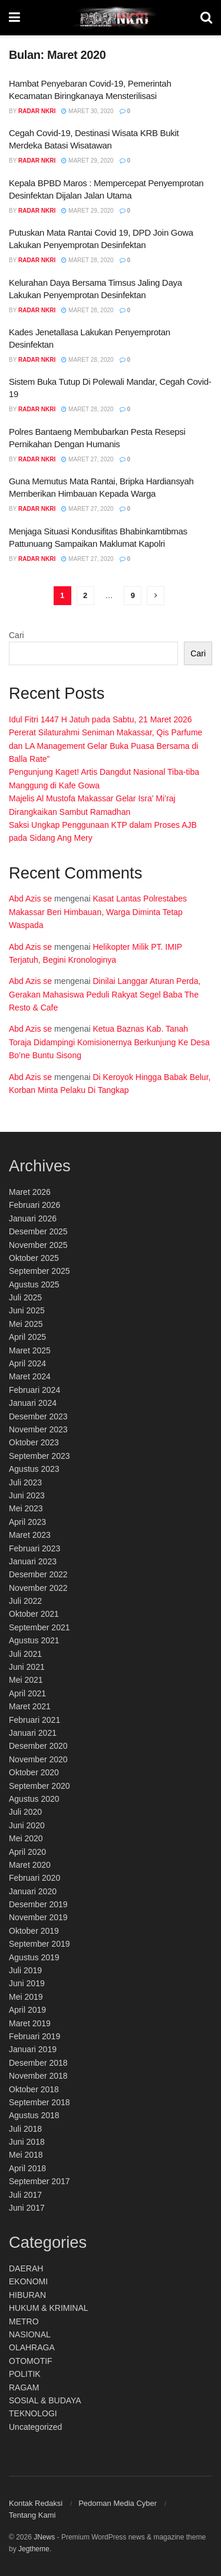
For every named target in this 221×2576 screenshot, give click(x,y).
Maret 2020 (30, 1865)
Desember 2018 (38, 2063)
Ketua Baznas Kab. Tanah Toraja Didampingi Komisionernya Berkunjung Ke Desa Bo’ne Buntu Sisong (109, 1042)
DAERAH (26, 2268)
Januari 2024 (33, 1403)
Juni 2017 (27, 2207)
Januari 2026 (33, 1218)
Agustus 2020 (34, 1799)
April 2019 (27, 2009)
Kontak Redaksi (35, 2503)
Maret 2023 (30, 1535)
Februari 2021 (34, 1720)
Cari (16, 635)
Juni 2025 (27, 1310)
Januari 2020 (33, 1891)
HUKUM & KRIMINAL (48, 2308)
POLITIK (25, 2374)
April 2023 (27, 1522)
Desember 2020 (38, 1746)
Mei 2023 (26, 1508)
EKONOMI (28, 2281)
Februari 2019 (34, 2036)
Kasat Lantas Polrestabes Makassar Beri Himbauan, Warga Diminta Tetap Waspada (98, 912)
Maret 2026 (30, 1192)
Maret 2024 (30, 1376)
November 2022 (38, 1588)
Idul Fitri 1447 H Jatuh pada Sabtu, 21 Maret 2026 (100, 719)
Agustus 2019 (34, 1957)
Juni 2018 (27, 2141)
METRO (24, 2321)
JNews (44, 2537)
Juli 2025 (25, 1297)
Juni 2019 (27, 1983)
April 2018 (27, 2168)
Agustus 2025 (34, 1284)
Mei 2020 (26, 1838)
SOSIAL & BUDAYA (45, 2400)
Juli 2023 (25, 1482)
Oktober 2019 (34, 1931)
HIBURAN (27, 2295)
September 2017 (39, 2181)
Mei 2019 (26, 1997)
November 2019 (38, 1917)
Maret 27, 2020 (87, 459)
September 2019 (39, 1943)
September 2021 (39, 1627)
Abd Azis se (30, 898)
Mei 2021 (26, 1680)
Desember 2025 (38, 1231)
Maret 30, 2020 (87, 111)
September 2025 (39, 1271)
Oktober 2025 (34, 1258)
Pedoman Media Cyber (117, 2503)
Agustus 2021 (34, 1640)
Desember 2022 (38, 1574)
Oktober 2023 (34, 1442)
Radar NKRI (36, 111)
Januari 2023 (33, 1561)
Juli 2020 (25, 1812)
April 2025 (27, 1337)
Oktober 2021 (34, 1614)
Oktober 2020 (34, 1772)
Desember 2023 (38, 1416)
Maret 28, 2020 (87, 260)
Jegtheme (34, 2549)
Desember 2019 (38, 1904)
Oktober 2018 (34, 2089)
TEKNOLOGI (33, 2413)
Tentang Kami (32, 2515)
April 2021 (27, 1693)
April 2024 (27, 1363)
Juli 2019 (25, 1970)
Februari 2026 (34, 1205)
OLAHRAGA (32, 2347)
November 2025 (38, 1245)
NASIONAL (30, 2334)
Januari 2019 (33, 2049)
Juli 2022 (25, 1601)
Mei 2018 (26, 2154)
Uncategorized (35, 2427)
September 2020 (39, 1786)
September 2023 (39, 1456)
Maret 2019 (30, 2023)
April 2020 (27, 1852)
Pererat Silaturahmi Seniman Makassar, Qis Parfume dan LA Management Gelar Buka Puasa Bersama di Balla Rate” (105, 746)
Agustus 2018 (34, 2115)
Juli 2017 (25, 2194)
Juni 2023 (27, 1495)
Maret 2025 (30, 1350)
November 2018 (38, 2075)
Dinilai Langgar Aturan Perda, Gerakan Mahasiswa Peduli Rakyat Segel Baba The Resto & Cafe (106, 994)
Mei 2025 (26, 1324)
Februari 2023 (34, 1548)
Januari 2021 (33, 1733)
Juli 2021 (25, 1654)
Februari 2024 (34, 1390)
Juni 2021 (27, 1667)
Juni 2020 (27, 1825)
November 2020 (38, 1759)
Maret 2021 (30, 1706)
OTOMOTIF (30, 2361)
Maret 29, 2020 (87, 160)
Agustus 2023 (34, 1469)
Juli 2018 (25, 2129)
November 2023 (38, 1429)
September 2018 (39, 2102)
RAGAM (24, 2387)
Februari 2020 (34, 1878)
